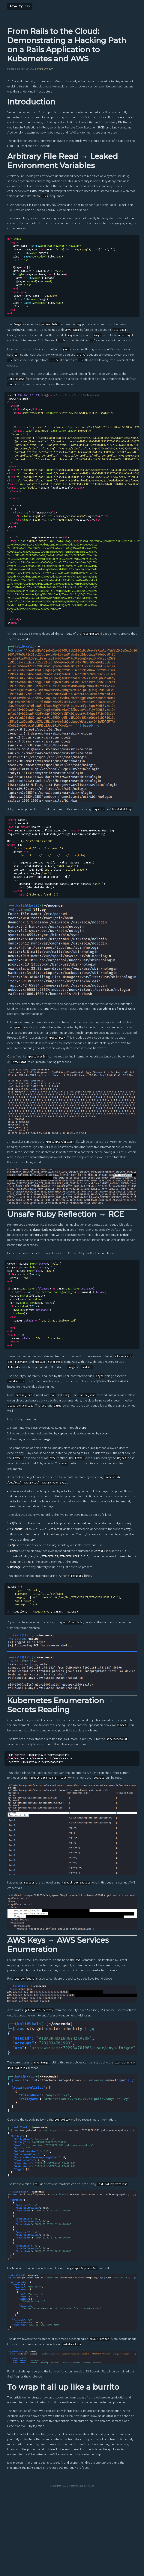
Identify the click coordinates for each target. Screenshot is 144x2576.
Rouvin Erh (46, 68)
